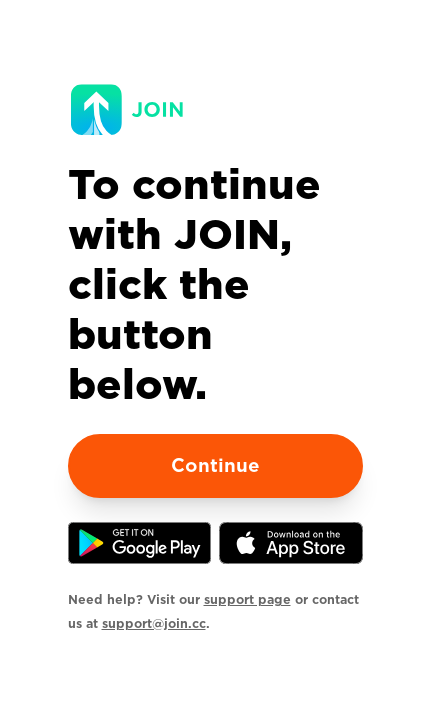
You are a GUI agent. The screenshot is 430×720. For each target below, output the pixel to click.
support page (247, 599)
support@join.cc (154, 623)
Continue (215, 465)
